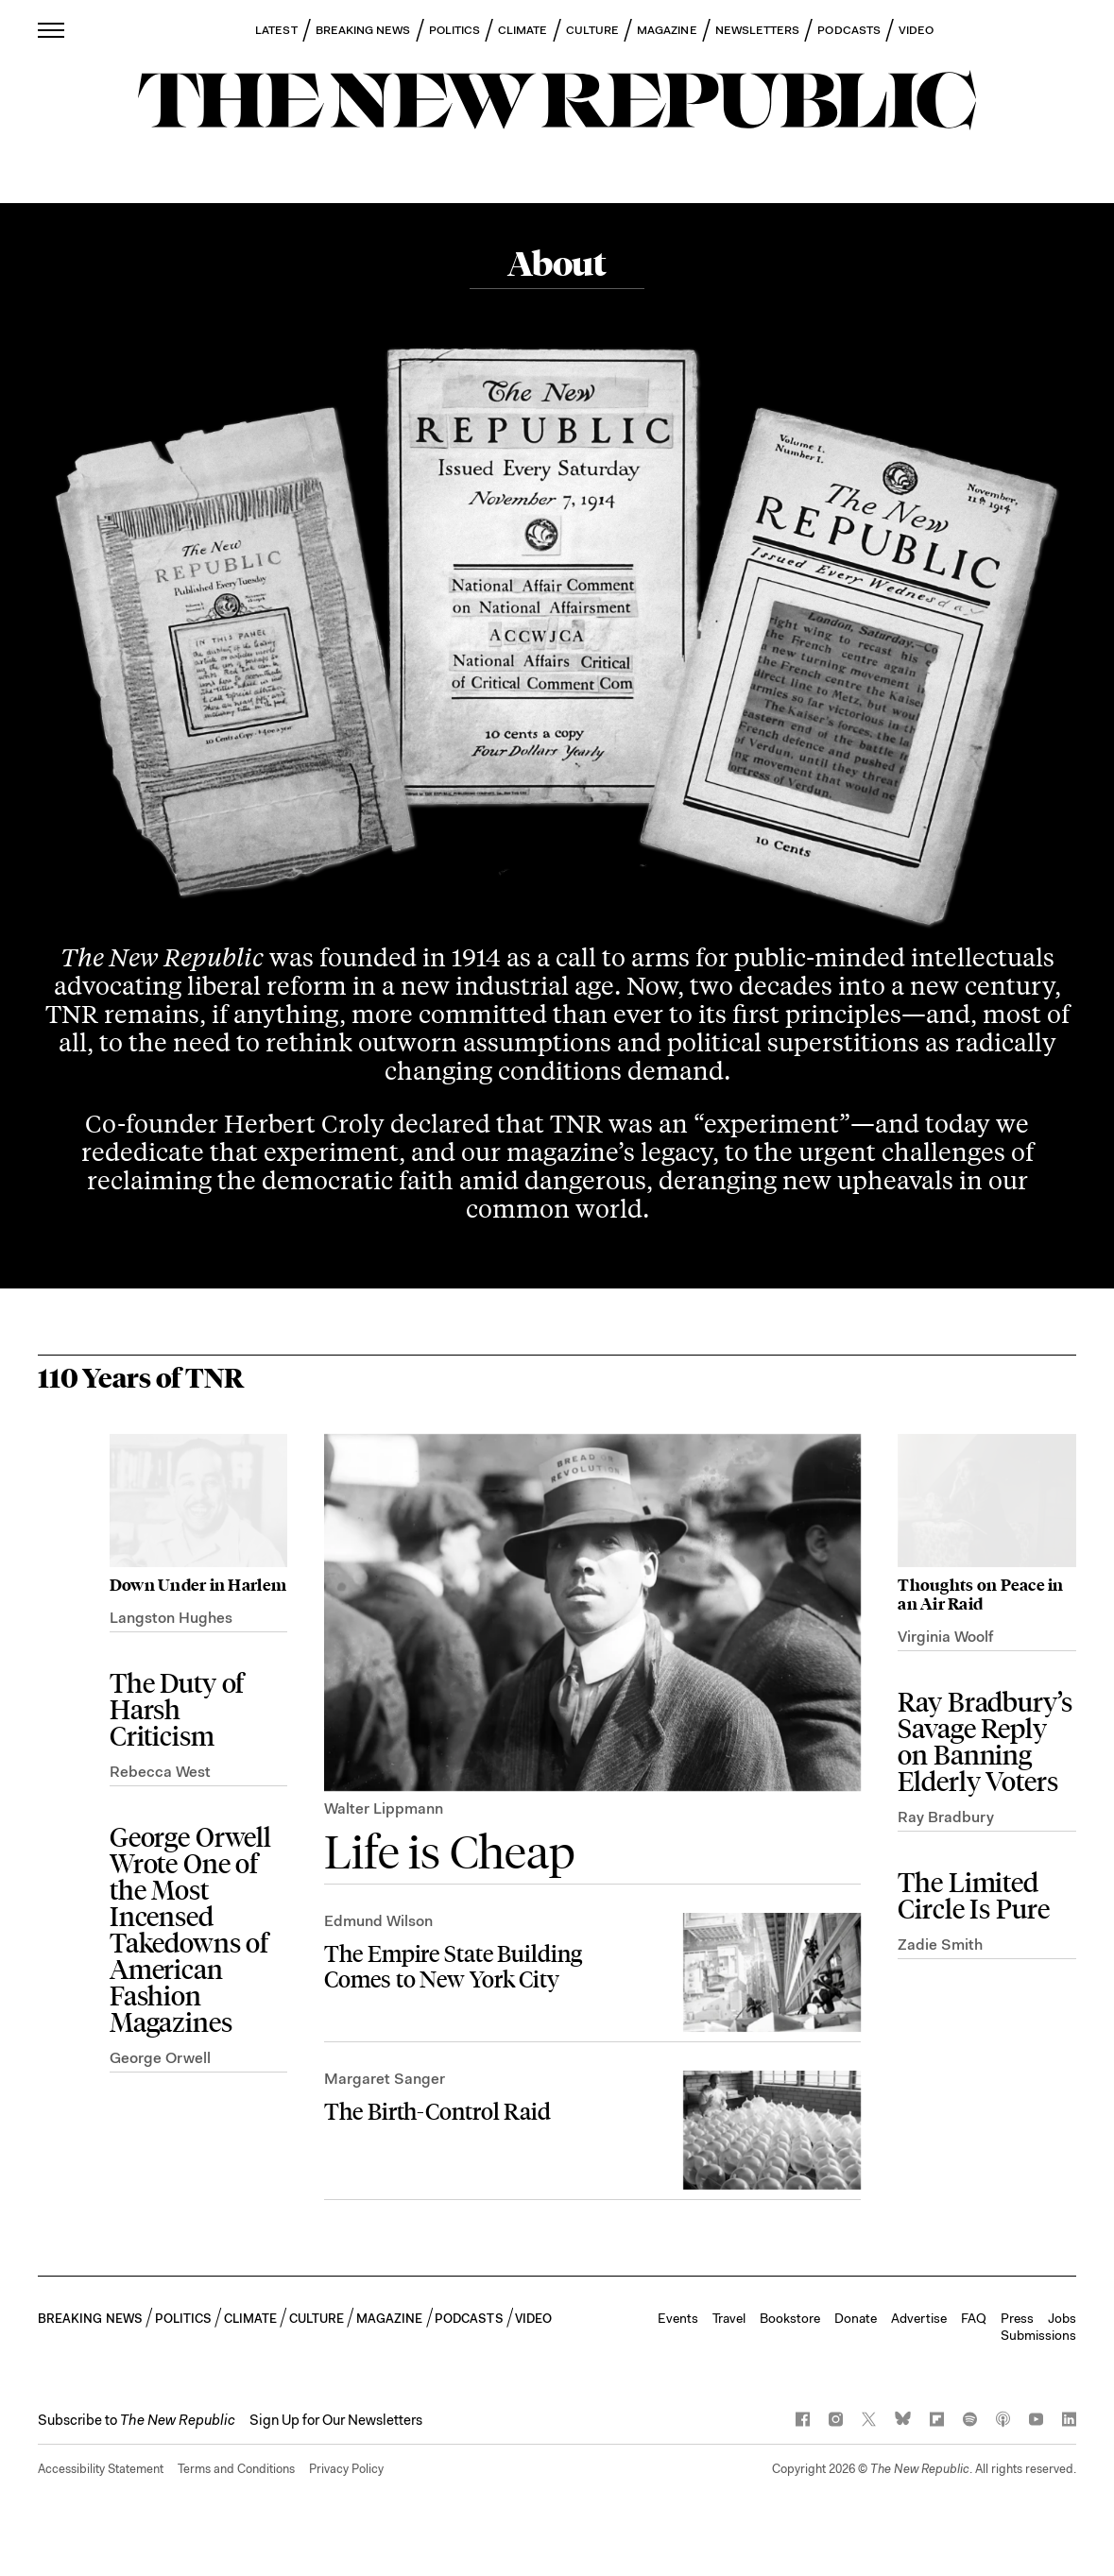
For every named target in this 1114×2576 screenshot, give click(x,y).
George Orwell (160, 2058)
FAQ (973, 2318)
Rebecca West (160, 1772)
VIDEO (916, 30)
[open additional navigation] (52, 30)
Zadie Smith (940, 1944)
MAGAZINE (667, 30)
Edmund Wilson (378, 1921)
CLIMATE (523, 30)
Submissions (1038, 2335)
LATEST (276, 30)
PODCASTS (849, 30)
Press (1017, 2318)
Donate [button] (855, 2318)
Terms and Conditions (236, 2469)
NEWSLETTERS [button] (757, 30)
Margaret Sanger (384, 2079)
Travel (729, 2318)
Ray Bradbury (946, 1817)
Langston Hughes (171, 1618)
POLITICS (455, 30)
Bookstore (790, 2318)
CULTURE (593, 30)
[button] (136, 2420)
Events (678, 2318)
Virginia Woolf (945, 1636)
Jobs (1062, 2318)
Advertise (919, 2318)
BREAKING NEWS (363, 30)
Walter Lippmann (383, 1808)
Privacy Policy (346, 2469)
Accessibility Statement (100, 2469)
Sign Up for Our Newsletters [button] (335, 2420)
